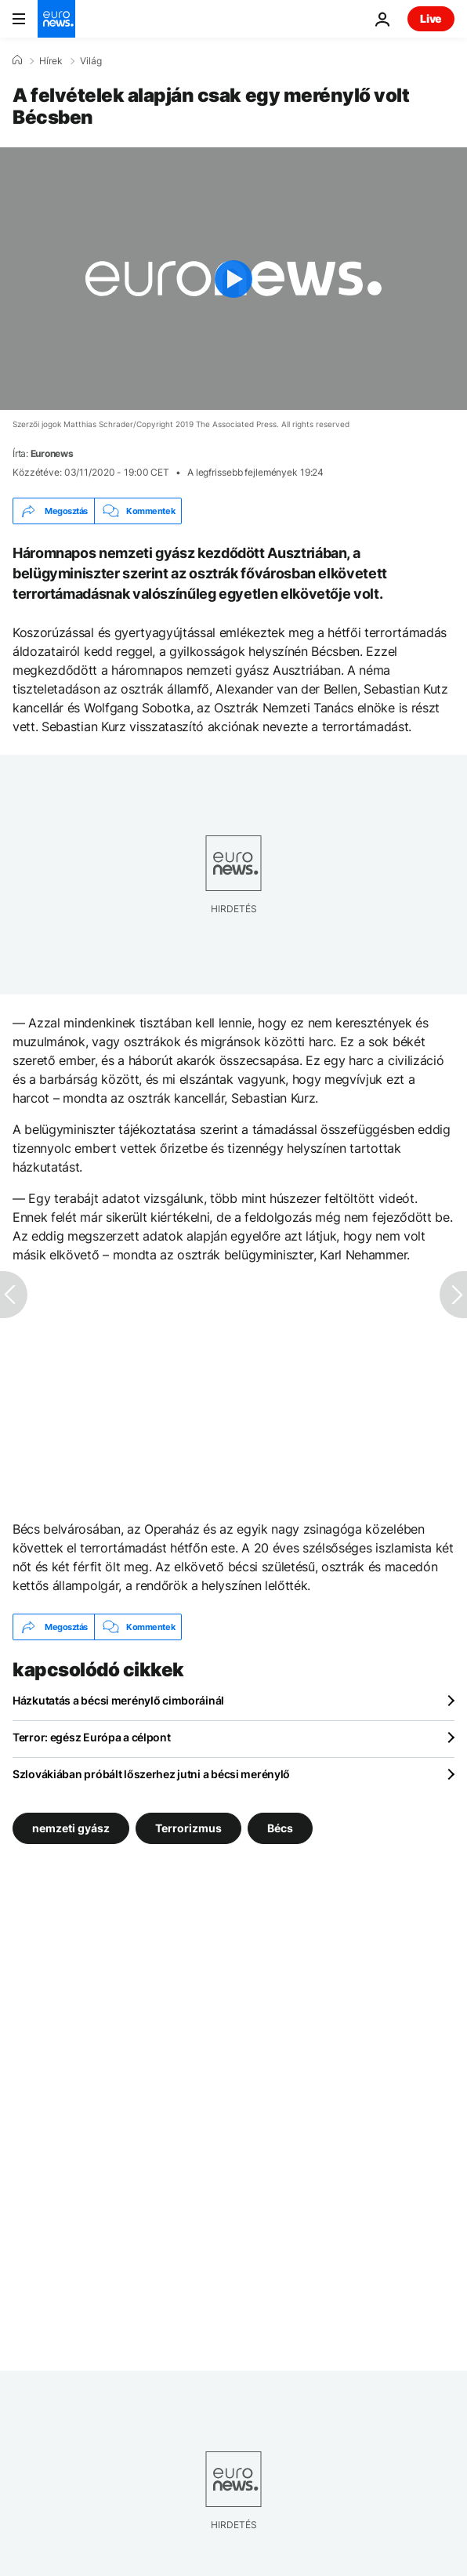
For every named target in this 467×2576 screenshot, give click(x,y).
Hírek (51, 61)
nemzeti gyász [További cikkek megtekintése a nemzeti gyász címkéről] (71, 1828)
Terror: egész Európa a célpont (92, 1737)
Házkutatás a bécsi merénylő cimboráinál (118, 1700)
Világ (91, 61)
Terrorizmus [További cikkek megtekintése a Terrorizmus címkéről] (188, 1828)
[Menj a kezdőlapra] (56, 19)
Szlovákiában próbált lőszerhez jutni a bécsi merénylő (151, 1774)
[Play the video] (233, 278)
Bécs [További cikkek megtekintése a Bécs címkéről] (280, 1828)
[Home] (17, 60)
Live (431, 18)
